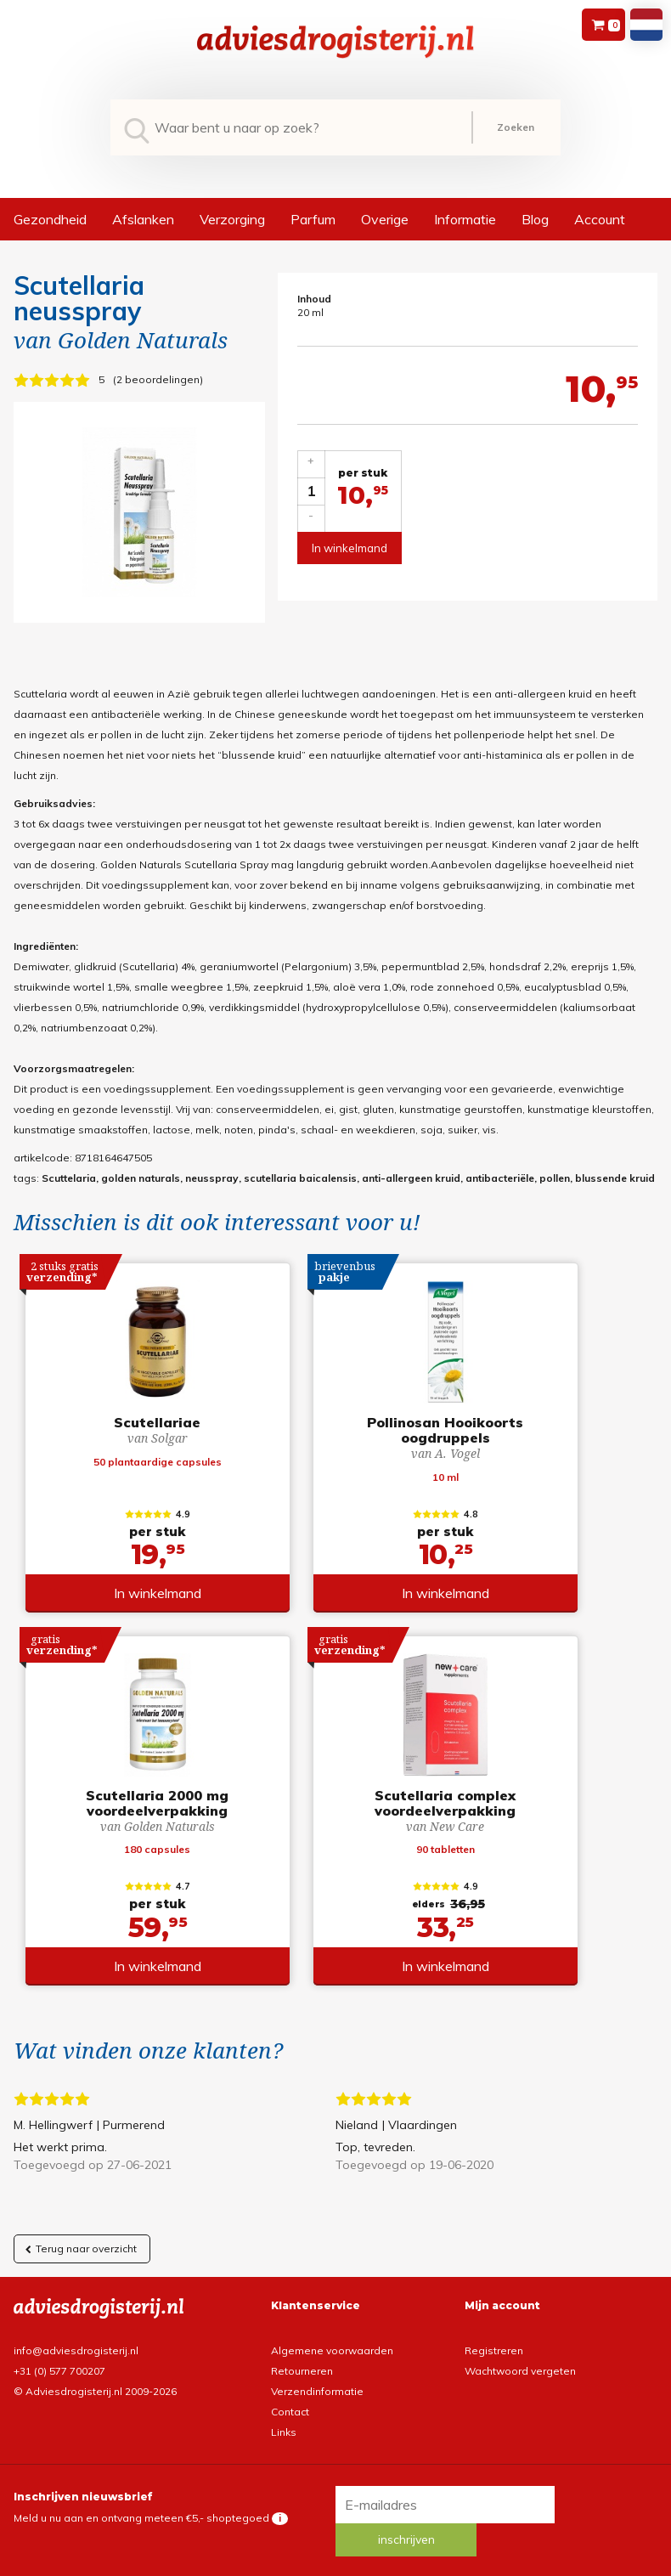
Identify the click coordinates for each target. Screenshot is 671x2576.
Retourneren (302, 2348)
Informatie (465, 219)
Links (283, 2410)
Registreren (494, 2328)
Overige (385, 219)
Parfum (313, 219)
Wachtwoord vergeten (520, 2348)
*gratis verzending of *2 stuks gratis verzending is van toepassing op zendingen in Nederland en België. (335, 2542)
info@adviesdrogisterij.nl (76, 2328)
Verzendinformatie (317, 2369)
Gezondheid (50, 219)
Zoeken (515, 127)
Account (599, 219)
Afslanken (143, 219)
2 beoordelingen (158, 379)
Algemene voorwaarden (332, 2328)
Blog (535, 219)
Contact (290, 2389)
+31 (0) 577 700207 (59, 2348)
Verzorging (232, 219)
